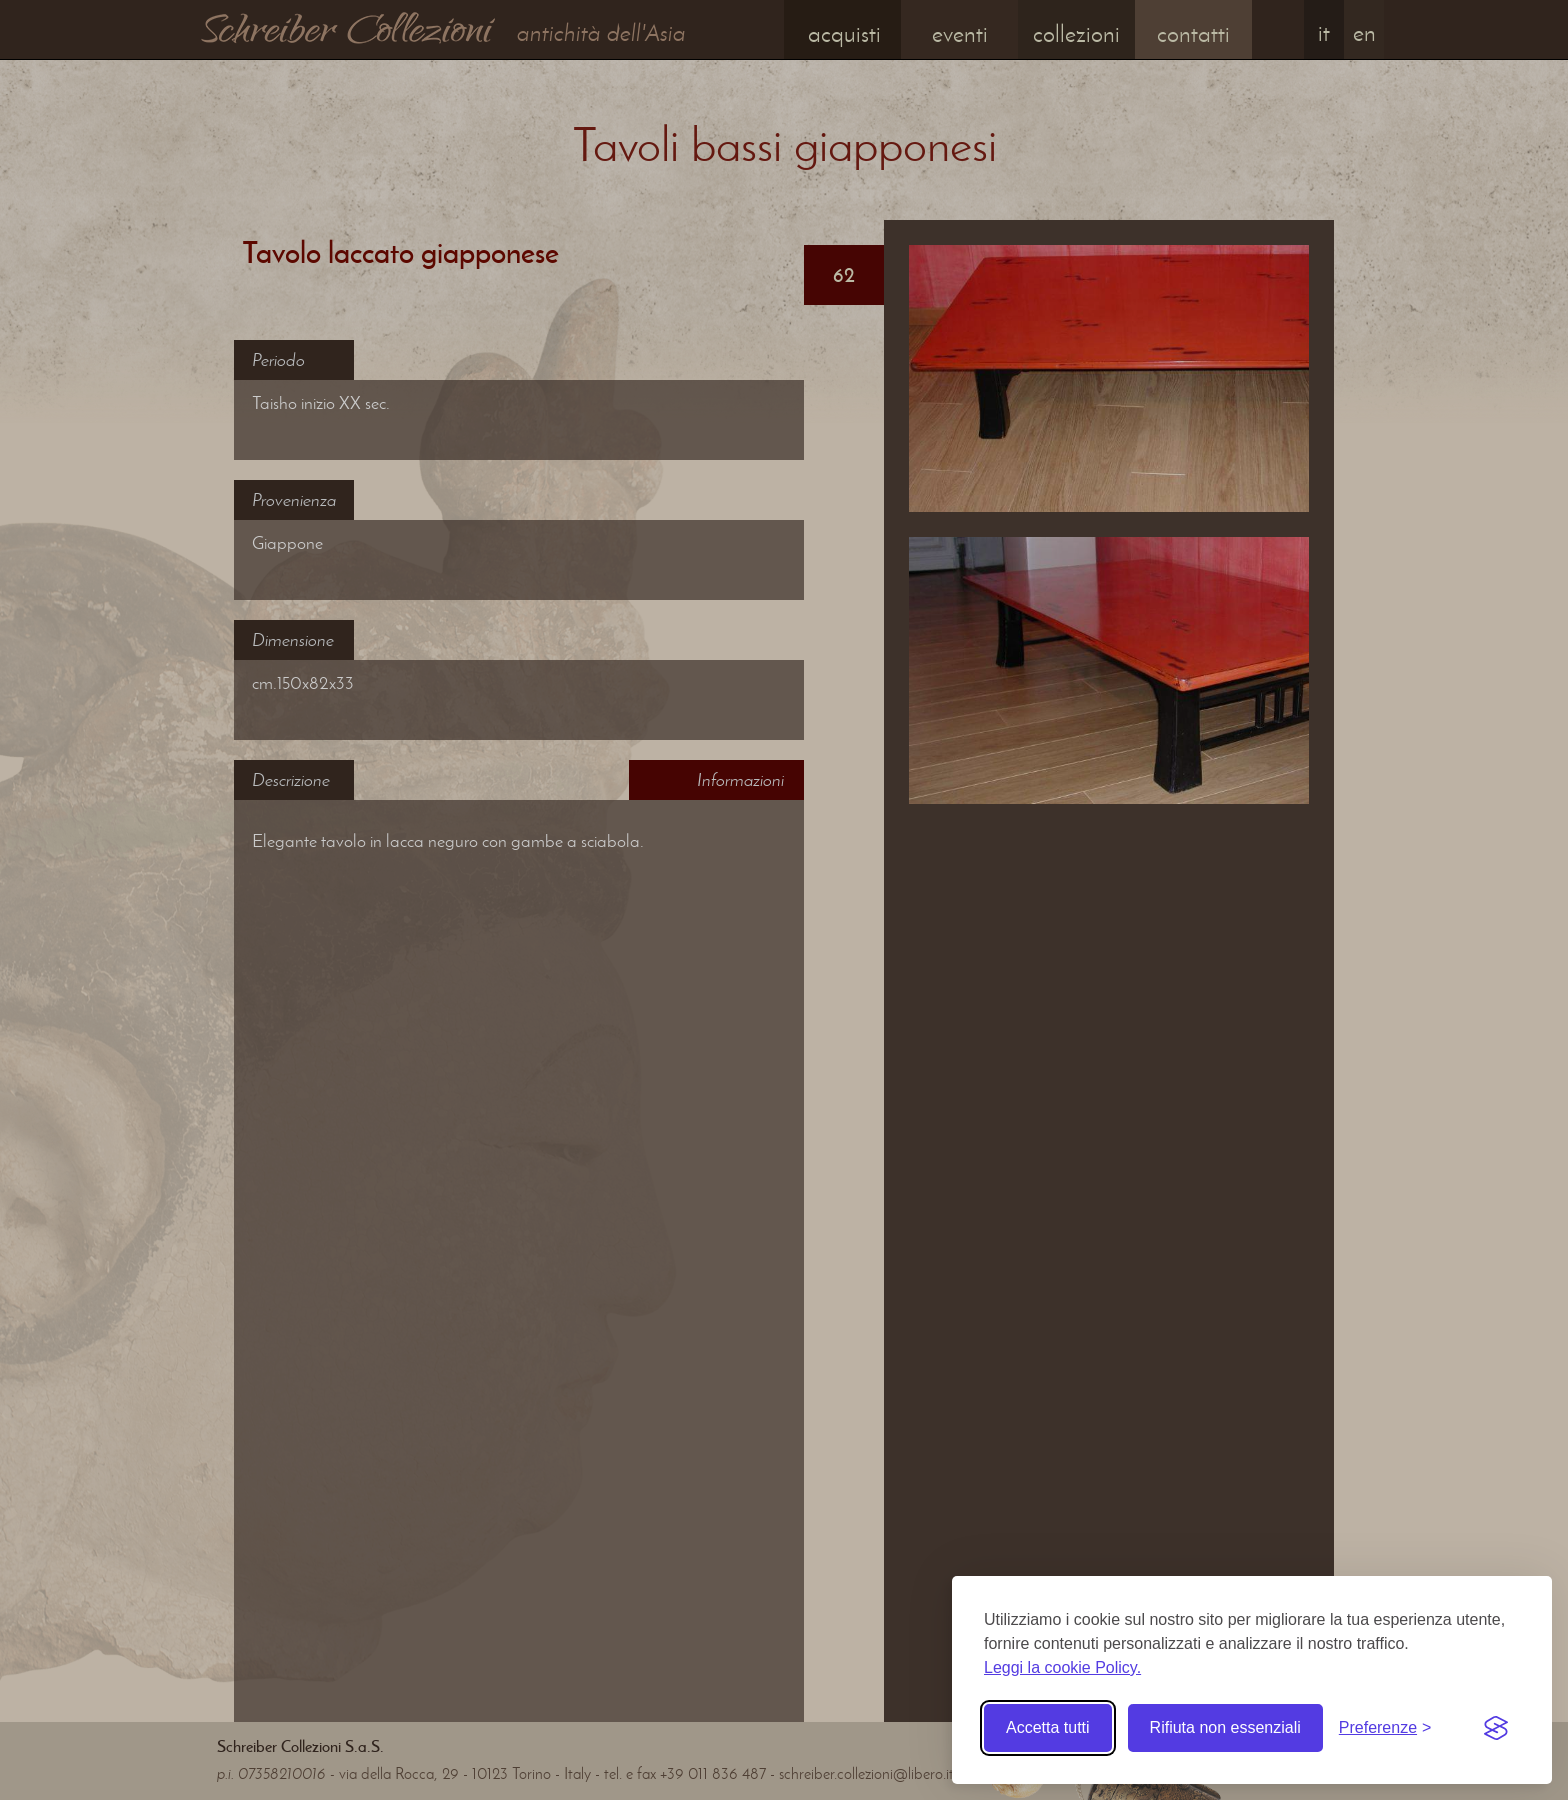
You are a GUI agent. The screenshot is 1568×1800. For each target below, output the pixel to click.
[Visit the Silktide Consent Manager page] (1496, 1728)
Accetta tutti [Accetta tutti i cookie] (1048, 1727)
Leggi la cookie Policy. (1062, 1667)
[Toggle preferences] (1385, 1728)
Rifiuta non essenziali (1225, 1727)
